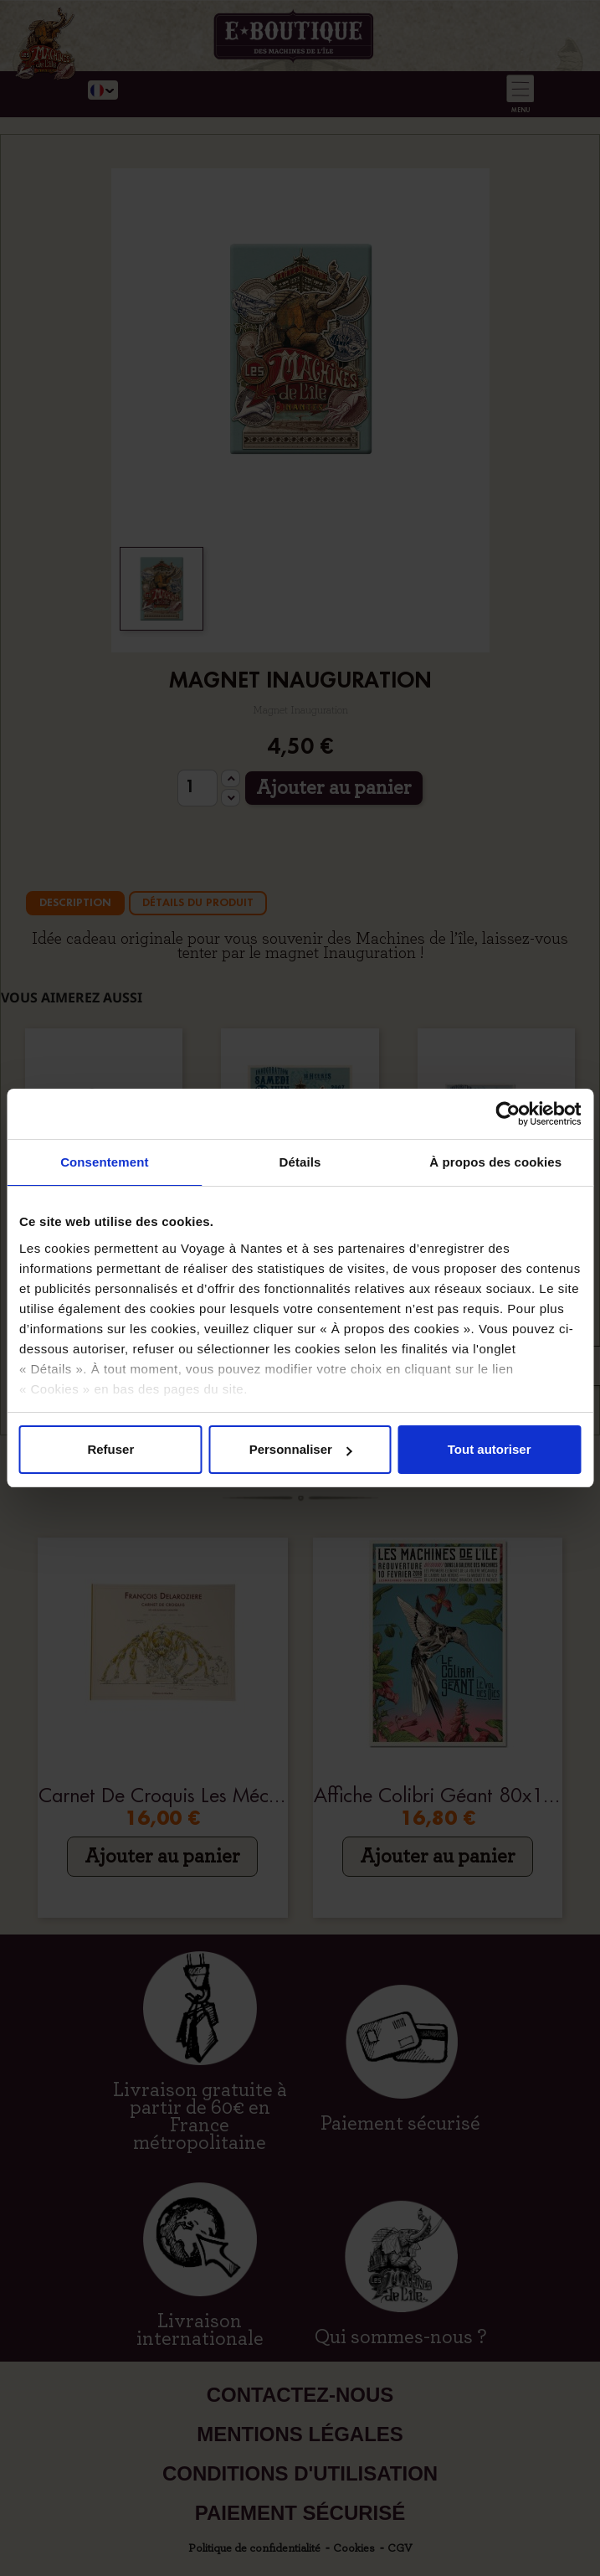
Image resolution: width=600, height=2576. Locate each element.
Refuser (110, 1449)
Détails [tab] (300, 1162)
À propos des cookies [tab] (495, 1162)
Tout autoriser (489, 1449)
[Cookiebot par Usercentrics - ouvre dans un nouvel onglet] (507, 1113)
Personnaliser (300, 1449)
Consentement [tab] (104, 1162)
